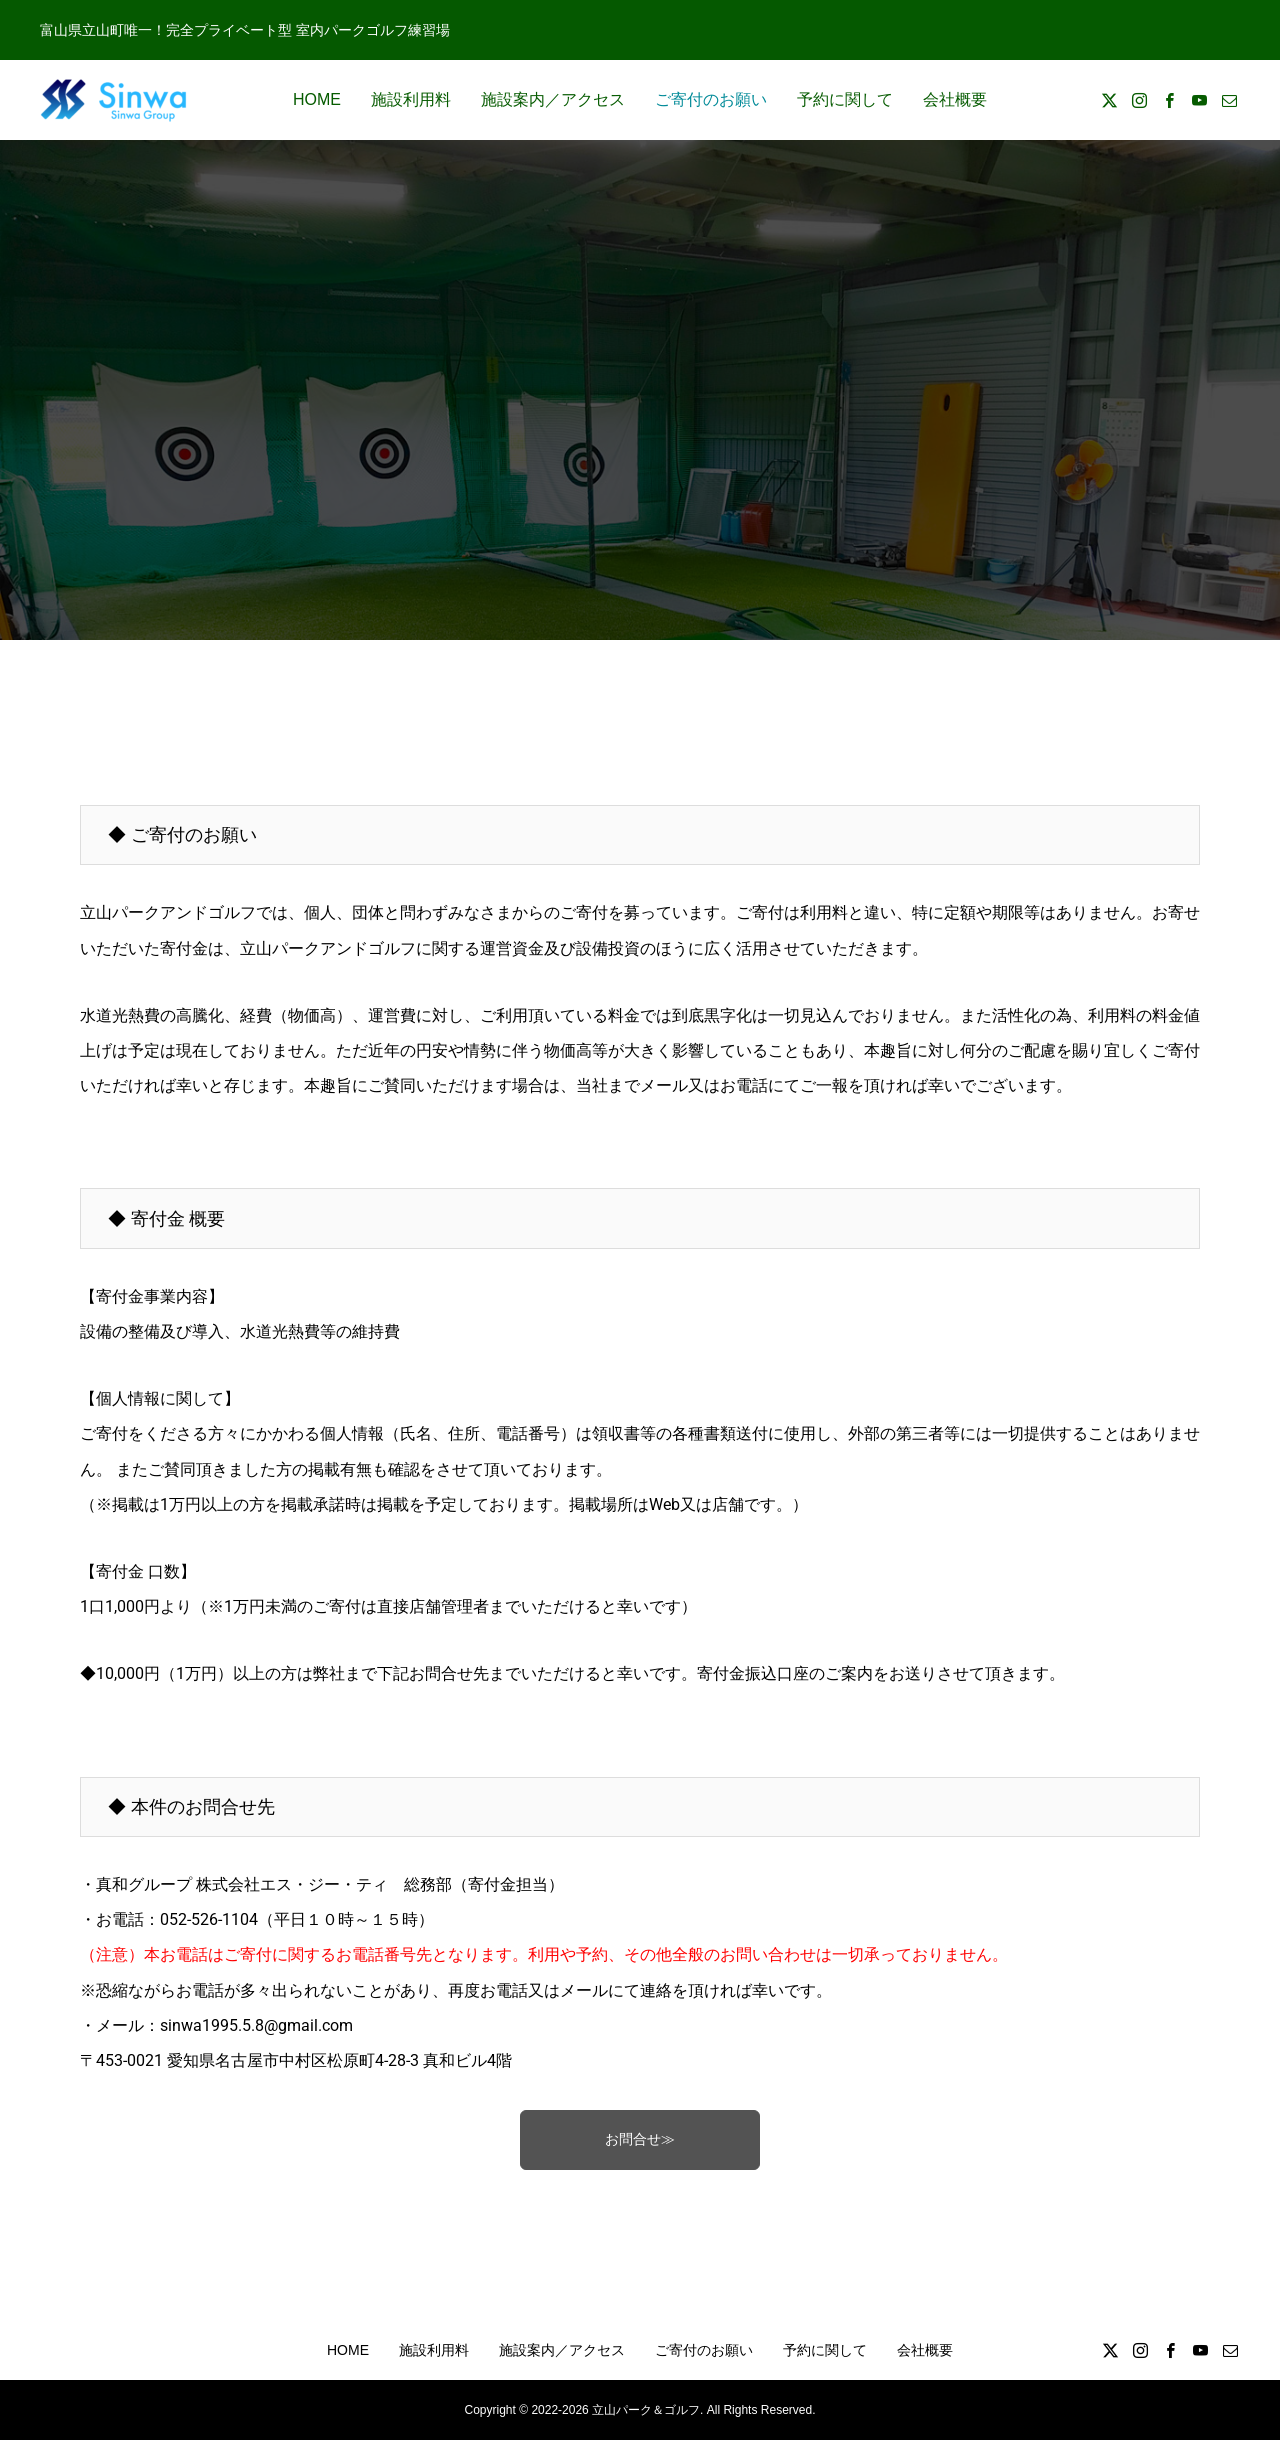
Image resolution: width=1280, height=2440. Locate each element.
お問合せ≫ (640, 2139)
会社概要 (955, 99)
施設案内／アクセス (553, 99)
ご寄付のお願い (711, 99)
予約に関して (845, 99)
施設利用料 (411, 99)
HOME (317, 99)
